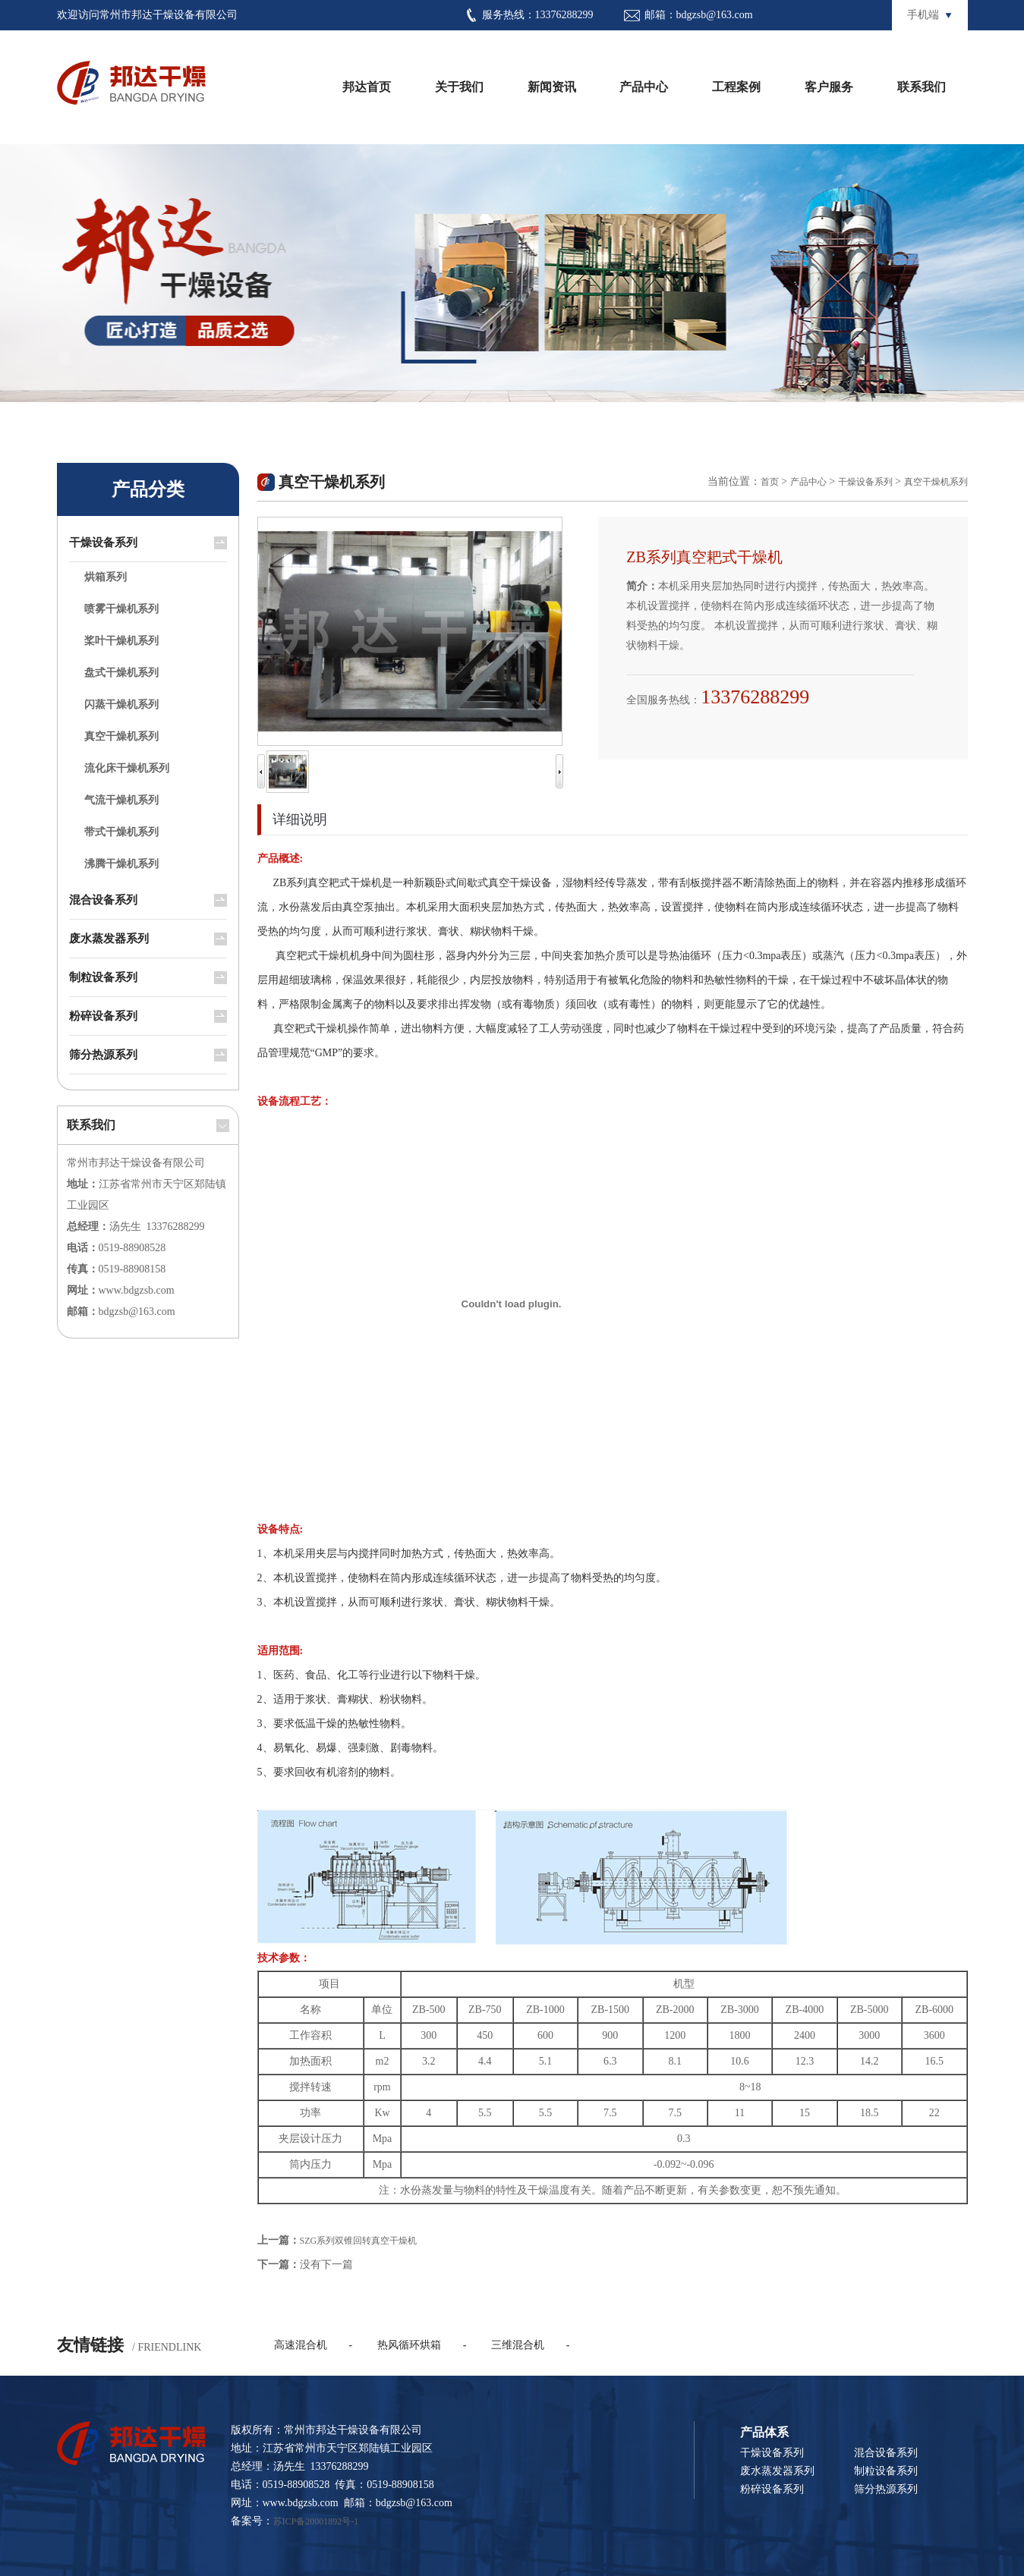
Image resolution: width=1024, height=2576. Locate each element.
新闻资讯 (552, 86)
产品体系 (764, 2432)
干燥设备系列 (103, 542)
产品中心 (643, 86)
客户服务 (829, 86)
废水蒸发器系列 (109, 939)
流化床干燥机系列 (126, 768)
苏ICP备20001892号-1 (316, 2521)
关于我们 (459, 86)
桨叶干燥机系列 (121, 640)
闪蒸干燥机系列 (121, 704)
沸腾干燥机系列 (121, 864)
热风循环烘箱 (409, 2345)
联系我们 (921, 86)
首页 (770, 482)
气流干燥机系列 (121, 800)
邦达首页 (366, 86)
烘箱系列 (105, 577)
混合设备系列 (103, 900)
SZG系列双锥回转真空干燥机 (358, 2240)
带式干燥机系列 (121, 832)
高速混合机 (300, 2345)
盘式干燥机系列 (121, 672)
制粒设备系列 (103, 977)
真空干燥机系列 (121, 736)
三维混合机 (517, 2345)
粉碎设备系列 (103, 1016)
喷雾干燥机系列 (121, 609)
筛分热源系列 (103, 1055)
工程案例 (736, 86)
